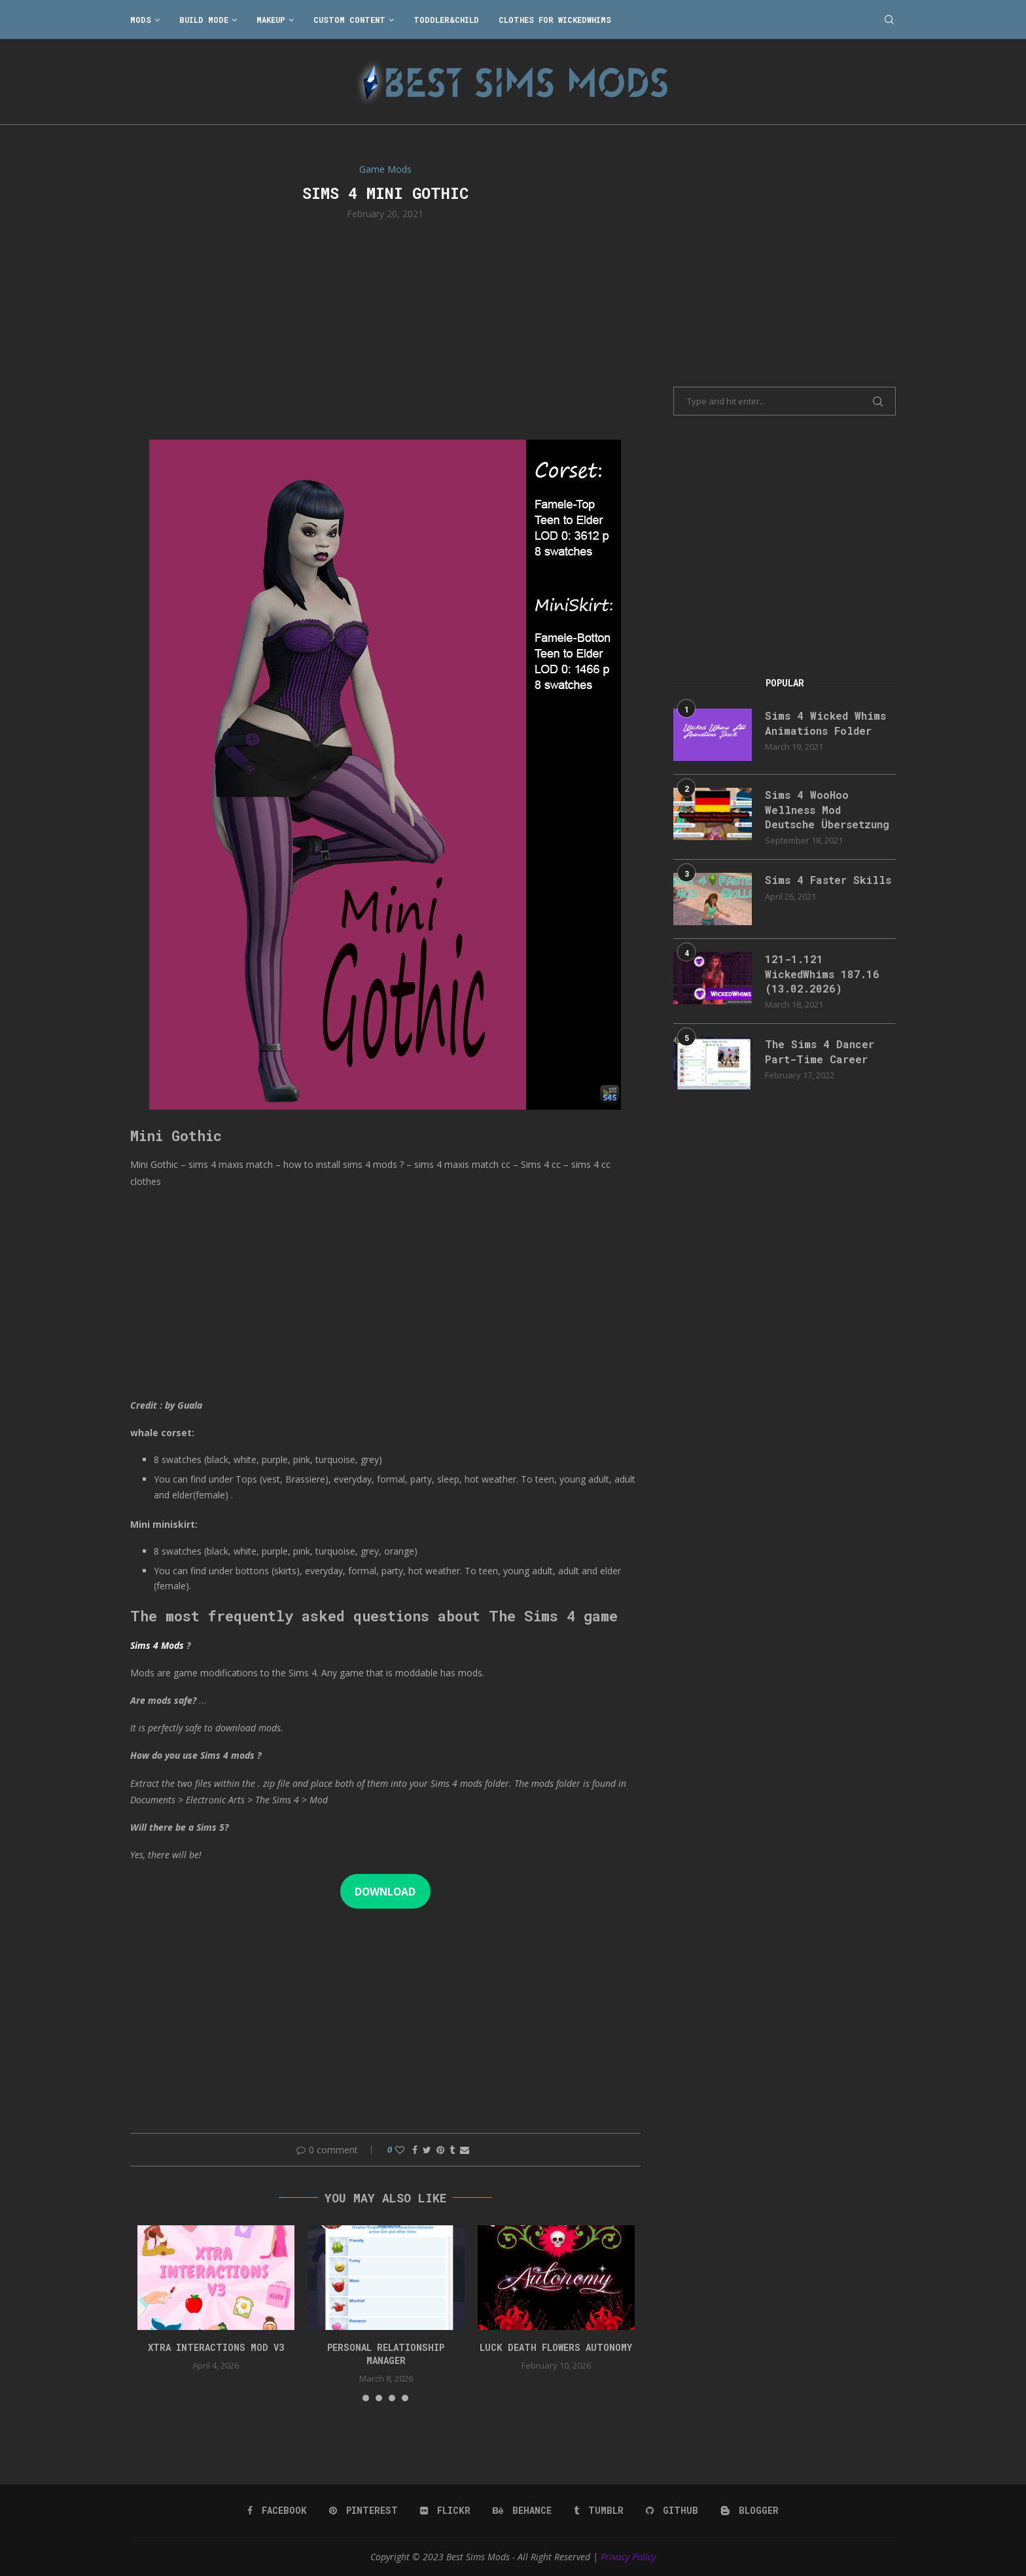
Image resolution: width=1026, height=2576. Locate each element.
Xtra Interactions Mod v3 (216, 2347)
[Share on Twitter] (427, 2150)
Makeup (270, 19)
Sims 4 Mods (157, 1645)
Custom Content (349, 19)
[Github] (672, 2510)
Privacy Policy (628, 2556)
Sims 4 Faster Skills (828, 880)
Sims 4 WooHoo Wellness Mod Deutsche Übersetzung (827, 809)
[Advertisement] (385, 328)
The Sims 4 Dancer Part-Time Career (819, 1051)
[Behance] (522, 2510)
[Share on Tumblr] (452, 2150)
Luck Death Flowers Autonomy (556, 2347)
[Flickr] (445, 2510)
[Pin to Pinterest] (440, 2150)
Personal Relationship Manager (385, 2354)
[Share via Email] (464, 2150)
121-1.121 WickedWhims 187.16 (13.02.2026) (822, 973)
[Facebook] (277, 2510)
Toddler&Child (446, 19)
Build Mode (203, 19)
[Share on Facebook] (414, 2150)
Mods (140, 19)
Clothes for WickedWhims (555, 19)
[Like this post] (399, 2150)
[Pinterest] (363, 2510)
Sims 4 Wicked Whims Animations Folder (825, 723)
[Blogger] (749, 2510)
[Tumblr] (599, 2510)
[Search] (889, 20)
